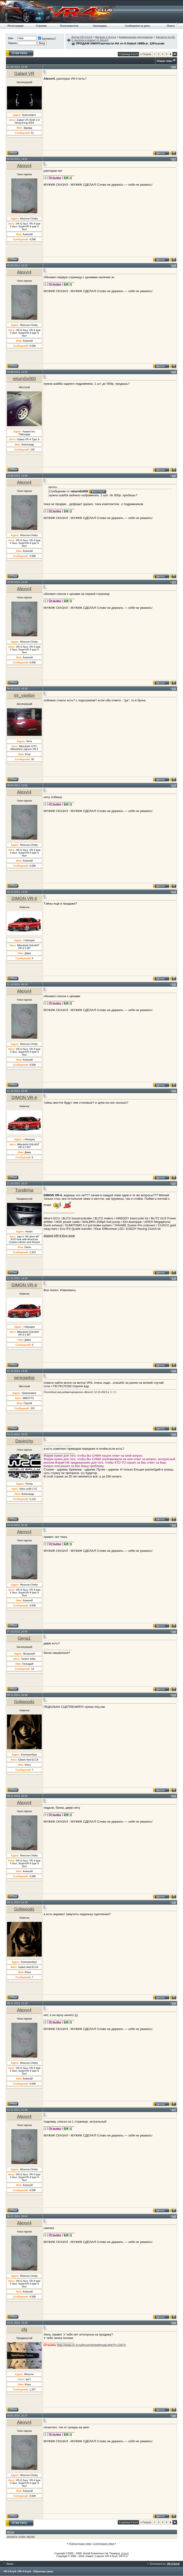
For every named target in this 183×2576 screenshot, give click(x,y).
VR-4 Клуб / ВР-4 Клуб (17, 2571)
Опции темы (164, 60)
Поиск (171, 25)
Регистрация (15, 25)
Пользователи (69, 25)
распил (30, 2536)
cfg (24, 2329)
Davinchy (24, 1441)
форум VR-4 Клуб (81, 37)
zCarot (125, 2553)
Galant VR (24, 73)
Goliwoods (24, 1701)
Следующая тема (103, 2543)
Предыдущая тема (80, 2543)
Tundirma (24, 1190)
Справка (41, 25)
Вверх (8, 2563)
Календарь (100, 25)
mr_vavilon (24, 695)
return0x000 (24, 378)
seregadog (24, 1377)
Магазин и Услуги (105, 37)
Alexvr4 (24, 165)
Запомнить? (47, 38)
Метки (10, 2532)
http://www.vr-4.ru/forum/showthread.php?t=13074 (91, 2345)
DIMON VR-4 (24, 898)
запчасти (12, 2536)
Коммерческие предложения (136, 37)
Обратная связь (43, 2571)
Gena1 (24, 1638)
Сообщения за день (137, 25)
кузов (22, 2536)
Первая (145, 54)
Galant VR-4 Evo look (59, 1235)
